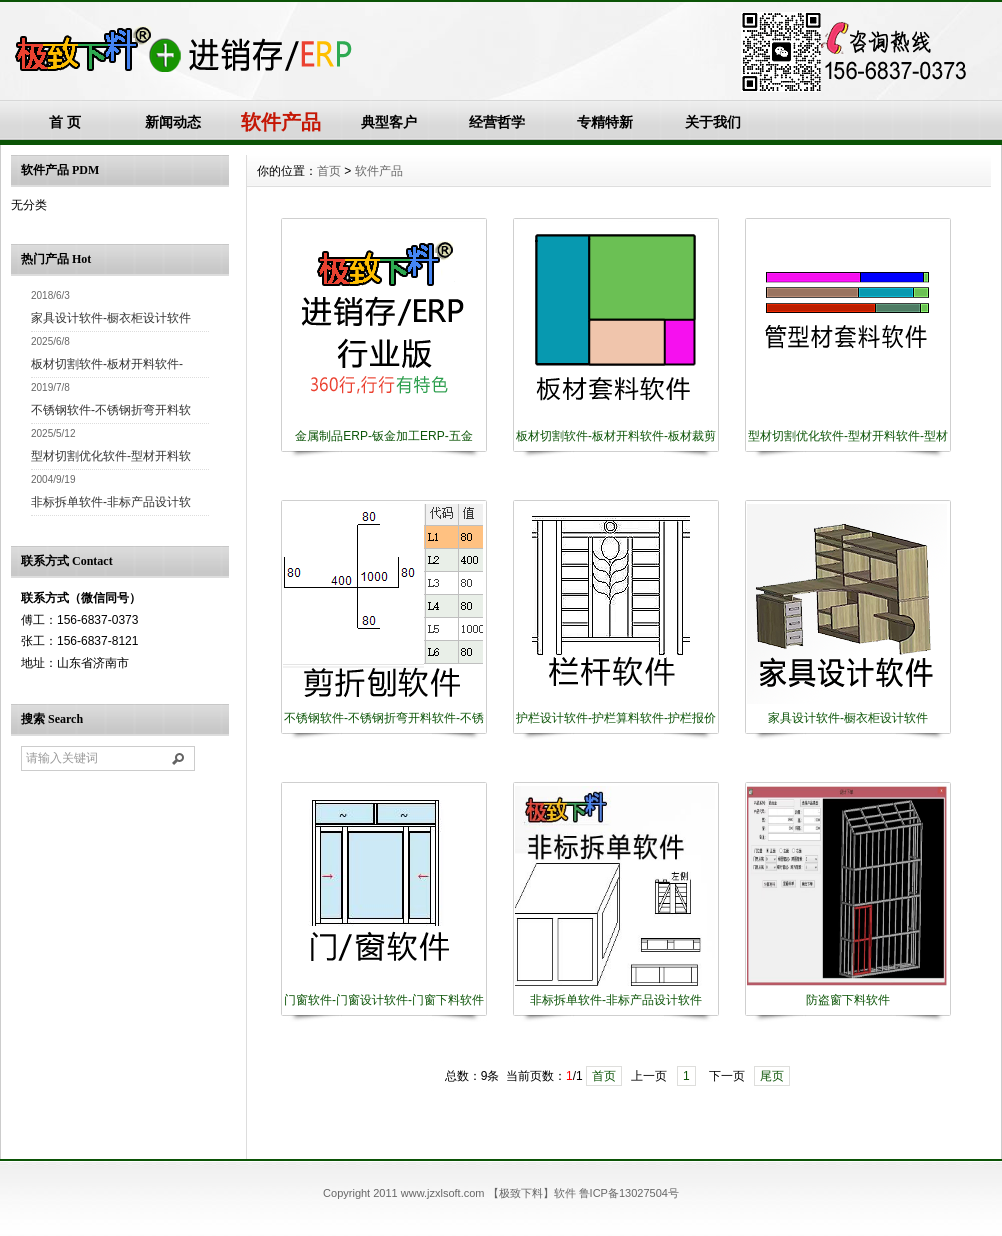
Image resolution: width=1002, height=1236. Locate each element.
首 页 (65, 122)
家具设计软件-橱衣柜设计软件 (111, 318)
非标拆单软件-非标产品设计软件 (616, 1000)
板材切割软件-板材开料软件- (107, 364)
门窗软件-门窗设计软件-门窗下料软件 (384, 1000)
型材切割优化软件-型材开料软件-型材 (848, 436)
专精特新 (605, 122)
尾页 (772, 1076)
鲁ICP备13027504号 (629, 1193)
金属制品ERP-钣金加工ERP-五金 (383, 436)
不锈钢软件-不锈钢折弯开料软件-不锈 (384, 718)
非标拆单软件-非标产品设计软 (111, 502)
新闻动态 (173, 122)
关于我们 (713, 122)
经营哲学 (497, 122)
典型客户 (389, 122)
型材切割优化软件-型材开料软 (111, 456)
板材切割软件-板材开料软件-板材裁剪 (616, 436)
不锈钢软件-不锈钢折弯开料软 (111, 410)
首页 (329, 171)
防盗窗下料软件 (848, 1000)
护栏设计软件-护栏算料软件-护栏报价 (616, 718)
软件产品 (379, 171)
